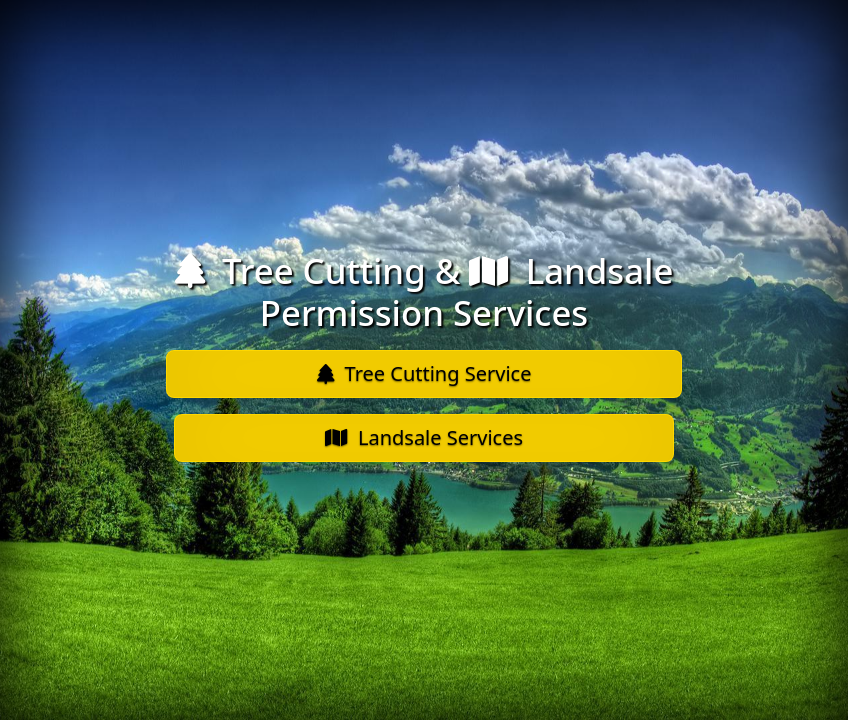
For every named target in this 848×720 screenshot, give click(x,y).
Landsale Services (424, 437)
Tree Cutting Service (424, 373)
